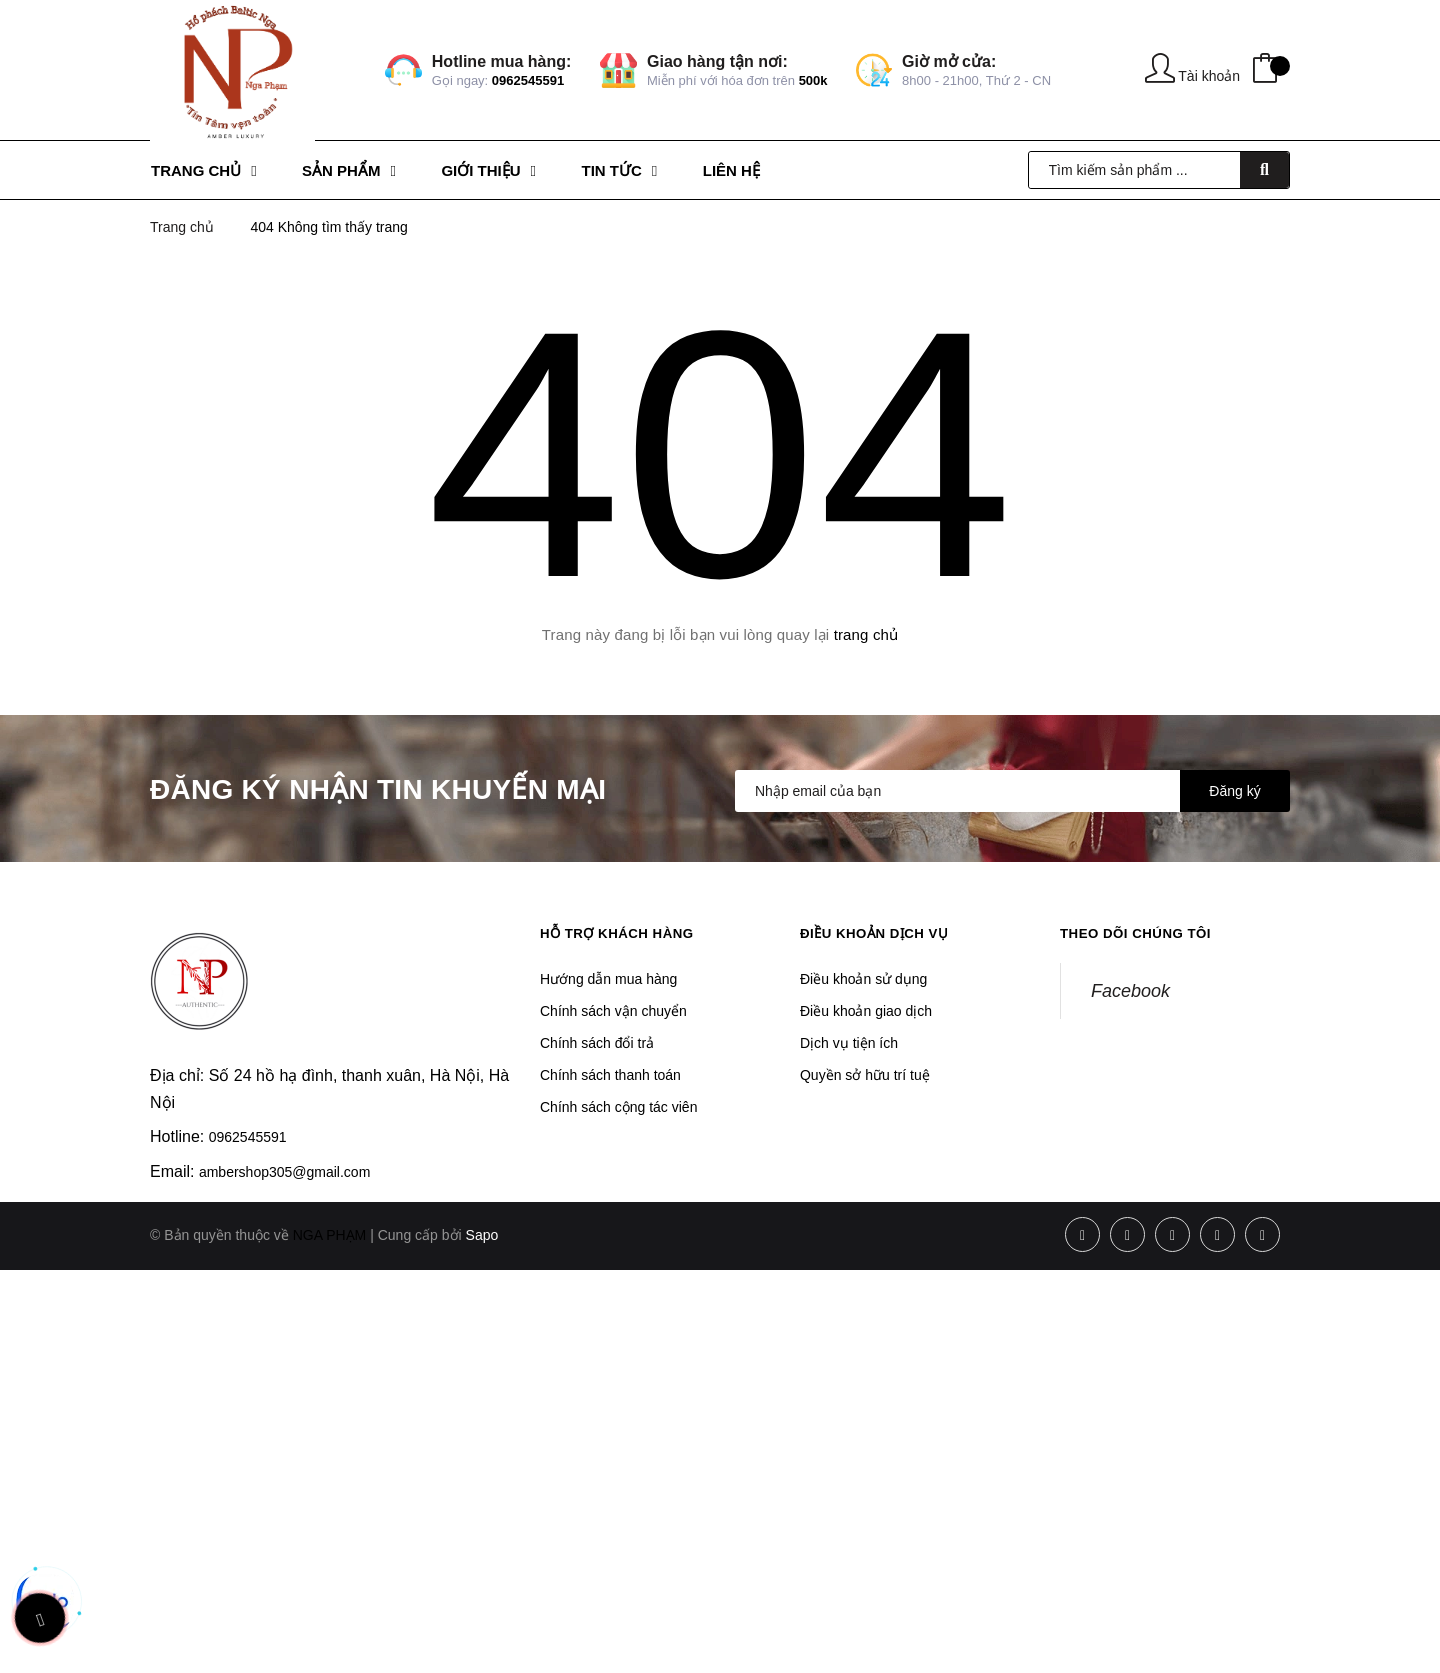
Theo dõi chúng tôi (1139, 933)
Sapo (482, 1235)
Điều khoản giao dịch (866, 1011)
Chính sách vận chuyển (613, 1011)
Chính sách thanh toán (610, 1075)
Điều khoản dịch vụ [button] (879, 933)
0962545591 (528, 80)
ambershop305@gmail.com (284, 1172)
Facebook (1130, 991)
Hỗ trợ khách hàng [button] (621, 933)
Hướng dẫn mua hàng (608, 979)
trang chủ (866, 634)
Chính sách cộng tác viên (618, 1107)
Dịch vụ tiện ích (849, 1043)
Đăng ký (1234, 791)
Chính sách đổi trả (597, 1043)
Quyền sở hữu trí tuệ (865, 1075)
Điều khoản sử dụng (863, 979)
